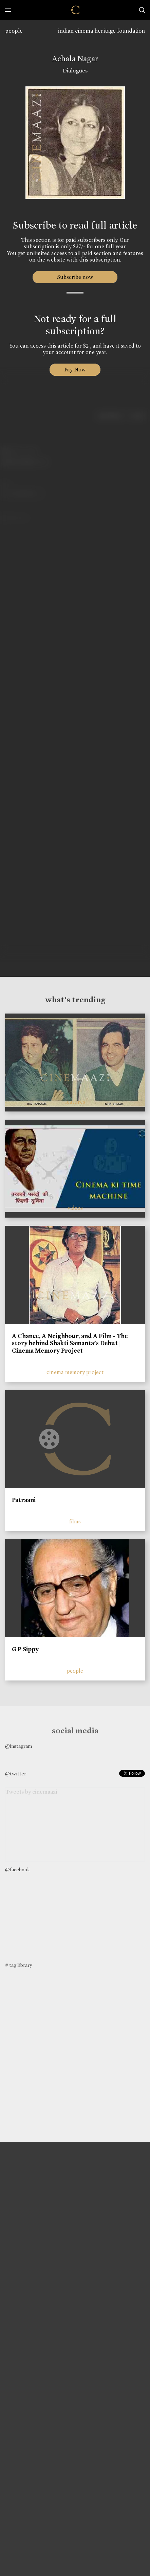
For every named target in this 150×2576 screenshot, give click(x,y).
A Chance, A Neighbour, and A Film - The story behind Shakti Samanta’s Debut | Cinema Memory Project (70, 1343)
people (14, 30)
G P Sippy (25, 1649)
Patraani (24, 1500)
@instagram (18, 1746)
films (75, 1521)
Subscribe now (75, 277)
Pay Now (75, 369)
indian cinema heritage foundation (101, 30)
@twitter (15, 1774)
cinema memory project (75, 1372)
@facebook (17, 1870)
